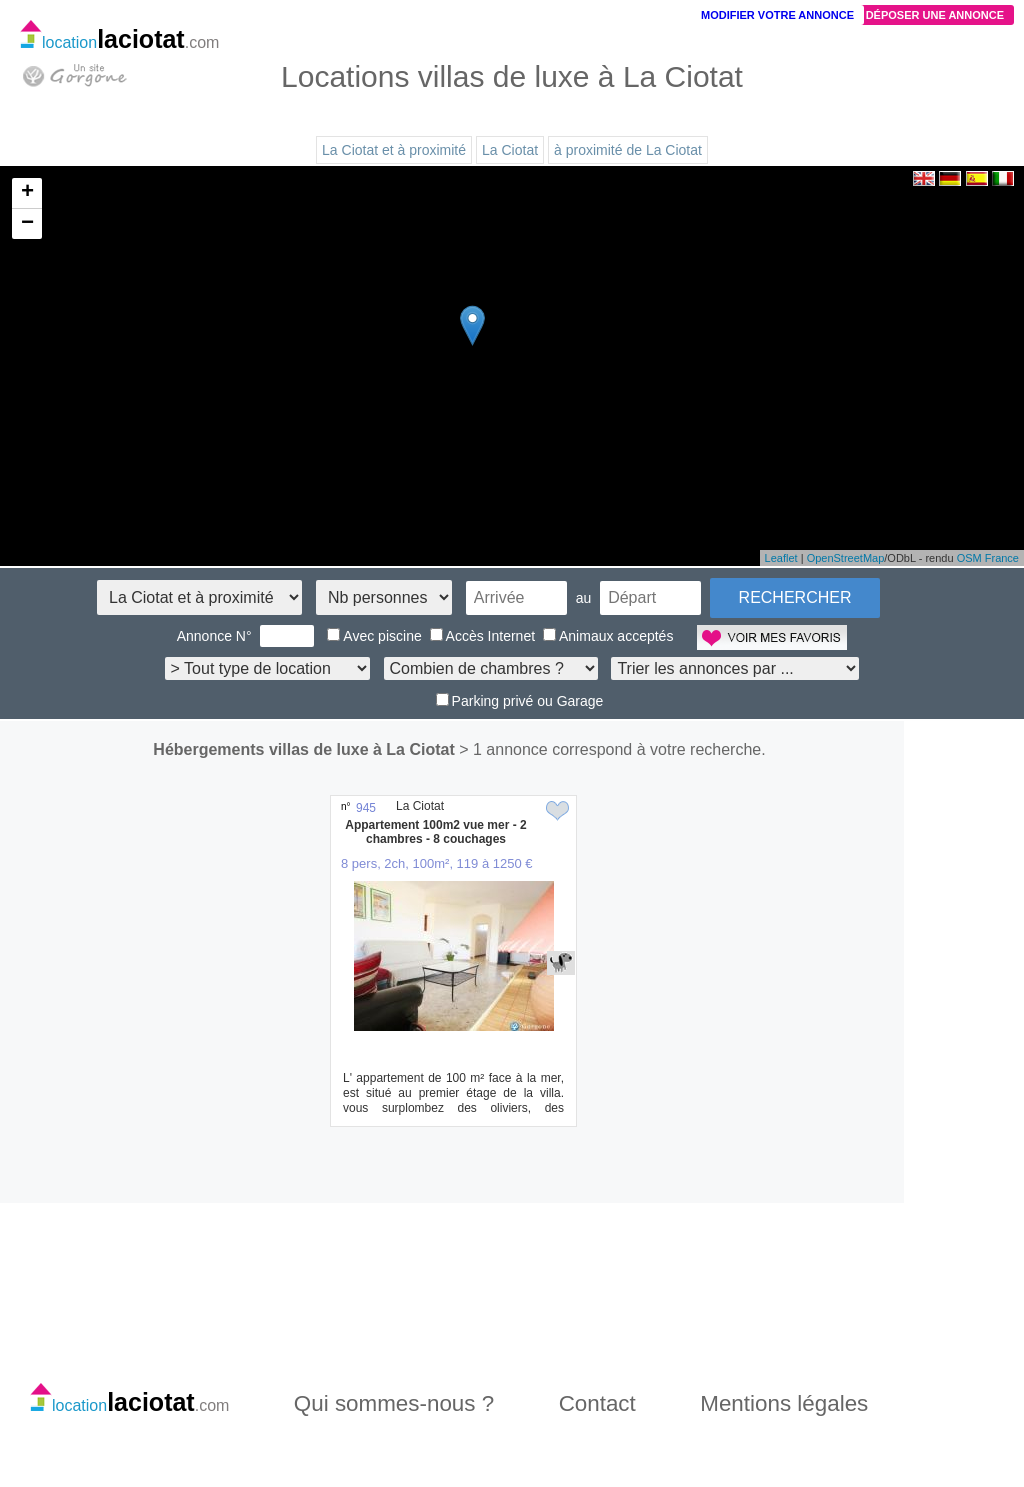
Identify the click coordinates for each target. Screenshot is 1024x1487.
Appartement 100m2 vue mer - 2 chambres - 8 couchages (435, 832)
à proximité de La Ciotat (628, 150)
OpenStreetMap (846, 558)
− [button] (27, 224)
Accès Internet (483, 636)
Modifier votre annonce (777, 15)
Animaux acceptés (608, 636)
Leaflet (781, 558)
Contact (597, 1403)
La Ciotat (510, 150)
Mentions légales (784, 1403)
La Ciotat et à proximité (394, 150)
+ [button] (27, 193)
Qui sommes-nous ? (394, 1403)
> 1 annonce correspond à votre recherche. (612, 749)
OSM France (988, 558)
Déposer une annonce (935, 15)
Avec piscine (374, 636)
